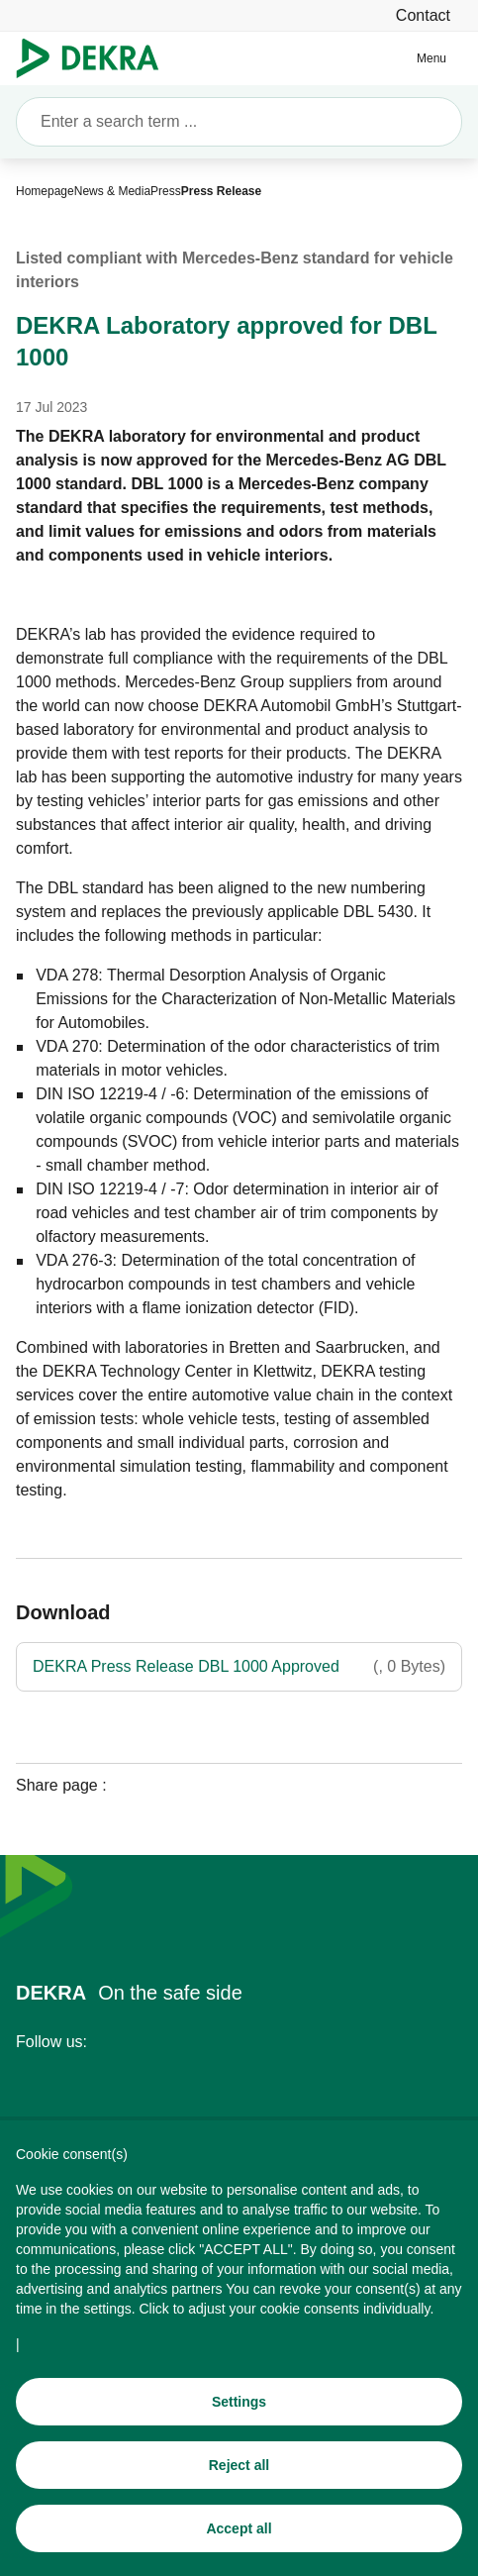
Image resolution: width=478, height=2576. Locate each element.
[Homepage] (45, 191)
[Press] (165, 191)
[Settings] (239, 2406)
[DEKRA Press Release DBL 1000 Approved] (239, 1667)
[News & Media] (112, 191)
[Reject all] (239, 2470)
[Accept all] (239, 2533)
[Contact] (423, 15)
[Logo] (95, 58)
